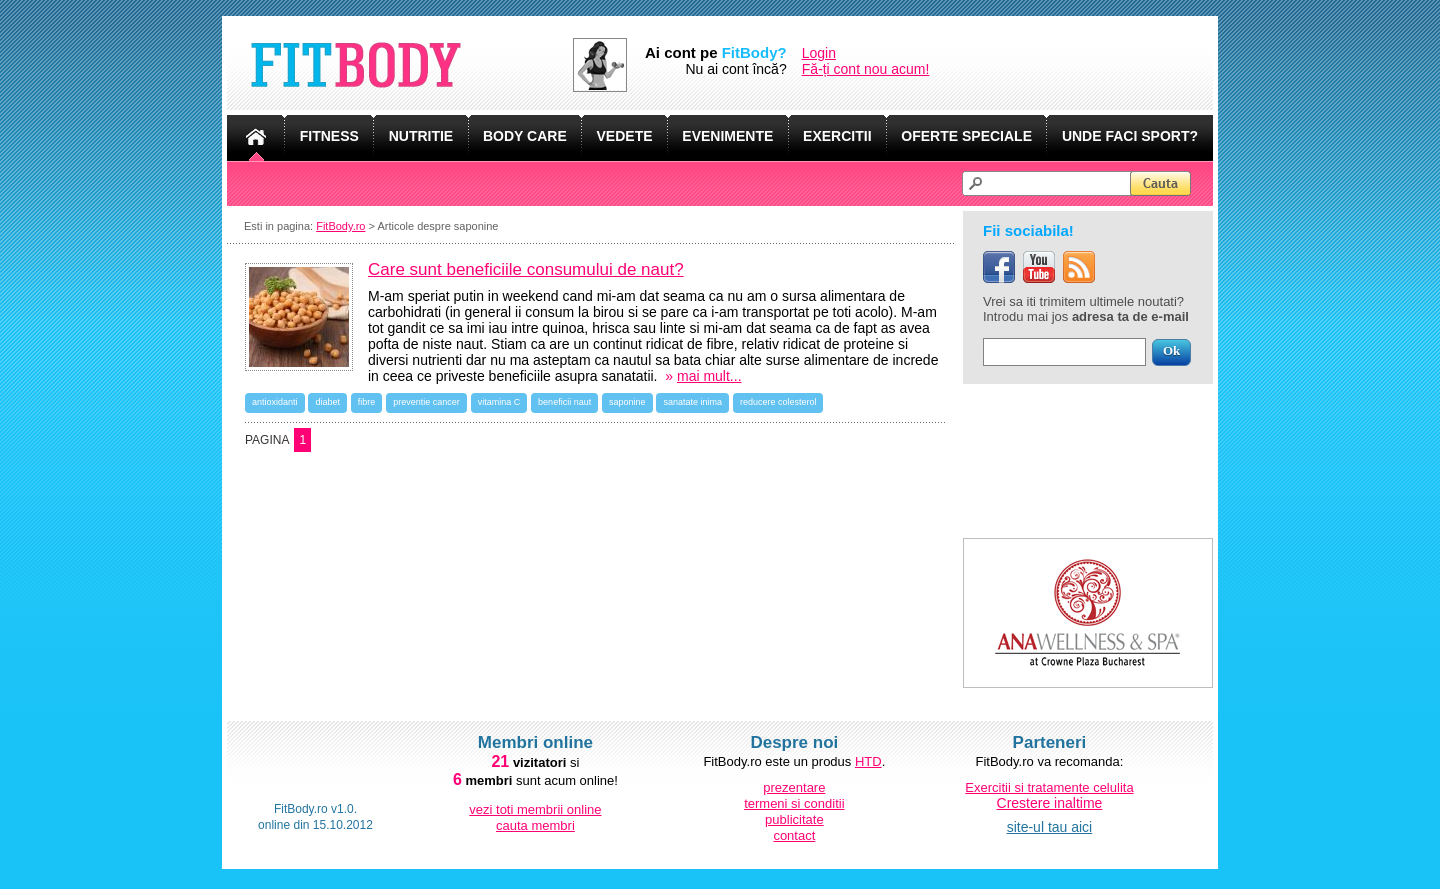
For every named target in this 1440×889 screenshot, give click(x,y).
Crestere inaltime (1050, 803)
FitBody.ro (340, 226)
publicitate (794, 819)
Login (819, 53)
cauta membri (535, 825)
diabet (327, 402)
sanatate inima (692, 402)
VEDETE (625, 136)
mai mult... (709, 376)
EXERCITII (837, 136)
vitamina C (499, 402)
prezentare (794, 787)
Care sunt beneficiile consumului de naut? (526, 269)
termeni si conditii (794, 803)
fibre (367, 402)
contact (794, 835)
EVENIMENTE (727, 136)
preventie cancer (426, 402)
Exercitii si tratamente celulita (1049, 787)
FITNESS (329, 136)
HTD (868, 761)
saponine (627, 402)
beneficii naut (564, 402)
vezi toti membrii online (535, 809)
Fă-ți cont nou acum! (866, 69)
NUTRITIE (421, 136)
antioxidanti (275, 402)
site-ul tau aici (1050, 827)
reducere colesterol (778, 402)
